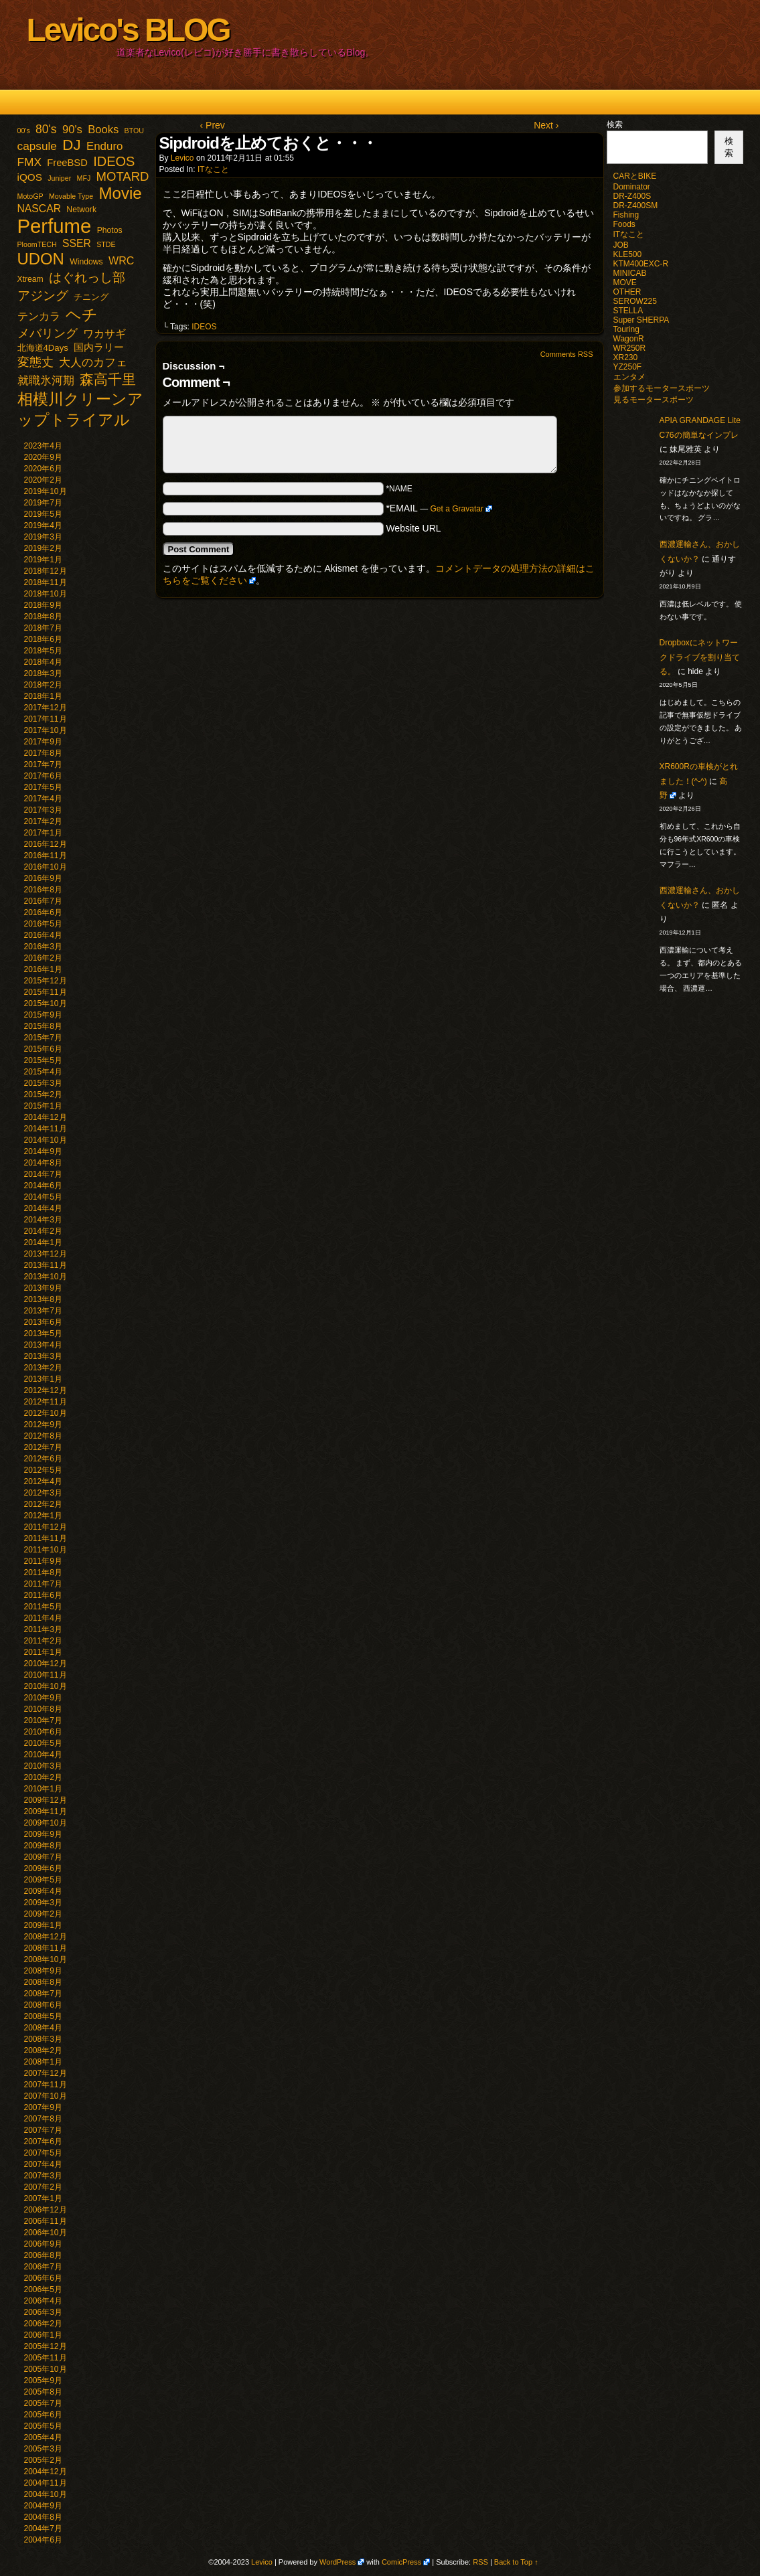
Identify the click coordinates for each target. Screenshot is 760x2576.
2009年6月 (43, 1868)
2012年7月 (43, 1447)
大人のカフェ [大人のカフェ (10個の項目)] (93, 362)
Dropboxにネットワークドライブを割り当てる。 (700, 657)
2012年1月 (43, 1515)
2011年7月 (43, 1584)
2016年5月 (43, 924)
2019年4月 (43, 525)
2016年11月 (45, 855)
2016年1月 (43, 969)
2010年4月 (43, 1754)
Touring (626, 329)
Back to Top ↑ (516, 2562)
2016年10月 (45, 867)
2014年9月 (43, 1151)
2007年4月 (43, 2164)
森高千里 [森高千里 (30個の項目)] (108, 379)
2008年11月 (45, 1948)
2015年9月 (43, 1015)
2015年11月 (45, 992)
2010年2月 (43, 1777)
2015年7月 (43, 1037)
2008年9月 (43, 1971)
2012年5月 (43, 1470)
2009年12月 (45, 1800)
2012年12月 (45, 1390)
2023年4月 (43, 446)
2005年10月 (45, 2369)
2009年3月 (43, 1902)
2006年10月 (45, 2232)
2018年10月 (45, 593)
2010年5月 (43, 1743)
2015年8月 (43, 1026)
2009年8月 (43, 1845)
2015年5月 (43, 1060)
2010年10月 (45, 1686)
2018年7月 (43, 628)
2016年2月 (43, 958)
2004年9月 (43, 2505)
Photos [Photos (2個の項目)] (110, 230)
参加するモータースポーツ (661, 388)
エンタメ (629, 377)
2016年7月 (43, 901)
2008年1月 (43, 2062)
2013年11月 (45, 1265)
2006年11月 (45, 2221)
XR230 (625, 357)
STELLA (628, 310)
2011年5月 (43, 1606)
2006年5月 (43, 2289)
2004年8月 (43, 2517)
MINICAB (630, 273)
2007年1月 (43, 2198)
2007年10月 (45, 2096)
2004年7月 (43, 2528)
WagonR (628, 338)
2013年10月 (45, 1276)
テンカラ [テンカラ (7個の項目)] (38, 316)
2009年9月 (43, 1834)
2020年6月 (43, 468)
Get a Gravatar (457, 508)
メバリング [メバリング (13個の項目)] (47, 333)
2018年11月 (45, 582)
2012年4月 (43, 1481)
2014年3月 (43, 1219)
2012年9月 (43, 1424)
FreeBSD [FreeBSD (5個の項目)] (67, 162)
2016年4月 (43, 935)
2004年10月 (45, 2494)
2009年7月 (43, 1857)
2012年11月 (45, 1401)
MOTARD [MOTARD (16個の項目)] (122, 176)
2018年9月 (43, 605)
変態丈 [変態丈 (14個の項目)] (35, 362)
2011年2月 (43, 1640)
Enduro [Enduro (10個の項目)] (104, 146)
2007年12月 (45, 2073)
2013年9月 (43, 1288)
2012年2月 (43, 1504)
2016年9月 (43, 878)
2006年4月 (43, 2301)
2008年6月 (43, 2005)
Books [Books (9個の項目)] (103, 129)
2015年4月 (43, 1071)
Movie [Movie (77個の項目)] (119, 193)
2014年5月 (43, 1197)
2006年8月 (43, 2255)
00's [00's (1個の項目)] (23, 131)
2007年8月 (43, 2118)
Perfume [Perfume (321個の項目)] (54, 226)
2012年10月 (45, 1413)
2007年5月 (43, 2153)
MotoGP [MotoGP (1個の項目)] (30, 196)
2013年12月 (45, 1254)
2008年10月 (45, 1959)
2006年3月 (43, 2312)
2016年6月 (43, 912)
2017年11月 (45, 719)
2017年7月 (43, 764)
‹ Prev (212, 125)
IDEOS (204, 326)
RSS (480, 2562)
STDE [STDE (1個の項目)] (105, 244)
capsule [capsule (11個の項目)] (37, 146)
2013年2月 (43, 1367)
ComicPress (401, 2562)
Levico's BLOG (128, 30)
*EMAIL (439, 508)
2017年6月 (43, 776)
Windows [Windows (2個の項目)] (86, 261)
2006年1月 (43, 2335)
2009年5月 (43, 1879)
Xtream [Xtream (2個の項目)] (30, 279)
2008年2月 (43, 2050)
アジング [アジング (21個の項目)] (42, 295)
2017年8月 (43, 753)
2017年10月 (45, 730)
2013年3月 (43, 1356)
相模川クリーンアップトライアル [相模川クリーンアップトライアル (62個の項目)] (80, 409)
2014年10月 (45, 1140)
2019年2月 (43, 548)
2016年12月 (45, 844)
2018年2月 (43, 685)
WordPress (337, 2562)
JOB (621, 245)
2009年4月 (43, 1891)
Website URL (413, 528)
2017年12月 (45, 707)
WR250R (629, 348)
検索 (615, 124)
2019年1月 (43, 559)
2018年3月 (43, 673)
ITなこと (213, 169)
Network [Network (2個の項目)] (81, 209)
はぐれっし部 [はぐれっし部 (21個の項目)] (87, 277)
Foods (624, 224)
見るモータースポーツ (653, 399)
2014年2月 (43, 1231)
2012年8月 (43, 1436)
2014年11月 (45, 1128)
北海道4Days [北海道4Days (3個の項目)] (42, 348)
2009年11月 (45, 1811)
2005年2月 (43, 2460)
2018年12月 (45, 571)
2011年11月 (45, 1538)
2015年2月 (43, 1094)
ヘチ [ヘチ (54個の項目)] (82, 314)
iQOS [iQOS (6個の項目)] (29, 177)
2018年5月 (43, 650)
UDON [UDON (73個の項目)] (40, 259)
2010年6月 (43, 1732)
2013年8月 (43, 1299)
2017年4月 (43, 798)
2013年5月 (43, 1333)
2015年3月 (43, 1083)
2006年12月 (45, 2210)
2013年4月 (43, 1345)
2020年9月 (43, 457)
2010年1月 (43, 1788)
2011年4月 (43, 1618)
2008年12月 (45, 1936)
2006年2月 (43, 2323)
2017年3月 (43, 810)
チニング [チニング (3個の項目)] (91, 297)
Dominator (631, 186)
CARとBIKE (635, 176)
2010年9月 (43, 1697)
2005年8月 (43, 2392)
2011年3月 (43, 1629)
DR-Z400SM (635, 205)
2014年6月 (43, 1185)
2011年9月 (43, 1561)
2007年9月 (43, 2107)
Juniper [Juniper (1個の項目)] (59, 178)
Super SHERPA (641, 320)
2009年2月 (43, 1914)
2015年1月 (43, 1106)
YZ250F (627, 367)
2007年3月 (43, 2175)
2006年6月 (43, 2278)
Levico (182, 158)
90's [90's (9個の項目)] (72, 129)
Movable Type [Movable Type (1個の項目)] (71, 196)
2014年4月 (43, 1208)
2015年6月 (43, 1049)
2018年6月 (43, 639)
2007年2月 (43, 2187)
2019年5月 (43, 514)
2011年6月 (43, 1595)
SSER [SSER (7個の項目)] (76, 243)
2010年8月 (43, 1709)
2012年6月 (43, 1458)
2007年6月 (43, 2141)
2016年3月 (43, 946)
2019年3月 (43, 537)
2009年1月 (43, 1925)
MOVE (625, 282)
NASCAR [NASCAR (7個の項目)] (39, 208)
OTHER (627, 292)
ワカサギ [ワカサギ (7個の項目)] (104, 333)
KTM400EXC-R (641, 263)
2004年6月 (43, 2540)
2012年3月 (43, 1493)
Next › (546, 125)
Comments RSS (566, 354)
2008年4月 (43, 2027)
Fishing (626, 215)
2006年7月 (43, 2266)
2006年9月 (43, 2244)
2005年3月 (43, 2448)
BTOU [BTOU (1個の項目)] (134, 131)
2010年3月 (43, 1766)
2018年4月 (43, 662)
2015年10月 (45, 1003)
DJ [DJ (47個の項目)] (71, 145)
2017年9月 (43, 741)
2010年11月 (45, 1675)
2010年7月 (43, 1720)
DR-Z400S (632, 196)
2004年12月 (45, 2471)
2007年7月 (43, 2130)
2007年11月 (45, 2084)
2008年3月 (43, 2039)
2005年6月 (43, 2414)
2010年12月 (45, 1663)
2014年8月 (43, 1163)
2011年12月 (45, 1527)
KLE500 (627, 254)
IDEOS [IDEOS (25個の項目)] (114, 161)
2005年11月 (45, 2357)
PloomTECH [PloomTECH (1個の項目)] (37, 244)
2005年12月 (45, 2346)
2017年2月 (43, 821)
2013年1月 (43, 1379)
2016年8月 (43, 889)
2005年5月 (43, 2426)
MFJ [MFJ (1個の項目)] (84, 178)
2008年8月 (43, 1982)
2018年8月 (43, 616)
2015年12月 (45, 980)
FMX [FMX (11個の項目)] (29, 162)
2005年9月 (43, 2380)
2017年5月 (43, 787)
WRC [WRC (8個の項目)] (121, 260)
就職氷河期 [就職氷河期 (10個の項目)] (45, 380)
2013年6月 (43, 1322)
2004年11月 (45, 2483)
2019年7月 (43, 502)
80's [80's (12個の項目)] (46, 129)
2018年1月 (43, 696)
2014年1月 (43, 1242)
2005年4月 (43, 2437)
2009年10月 (45, 1823)
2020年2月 (43, 480)
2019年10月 (45, 491)
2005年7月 (43, 2403)
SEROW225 (635, 301)
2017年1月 (43, 832)
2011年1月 (43, 1652)
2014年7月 (43, 1174)
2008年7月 (43, 1993)
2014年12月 (45, 1117)
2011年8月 (43, 1572)
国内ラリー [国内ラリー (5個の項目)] (99, 347)
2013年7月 (43, 1310)
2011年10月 (45, 1549)
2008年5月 (43, 2016)
